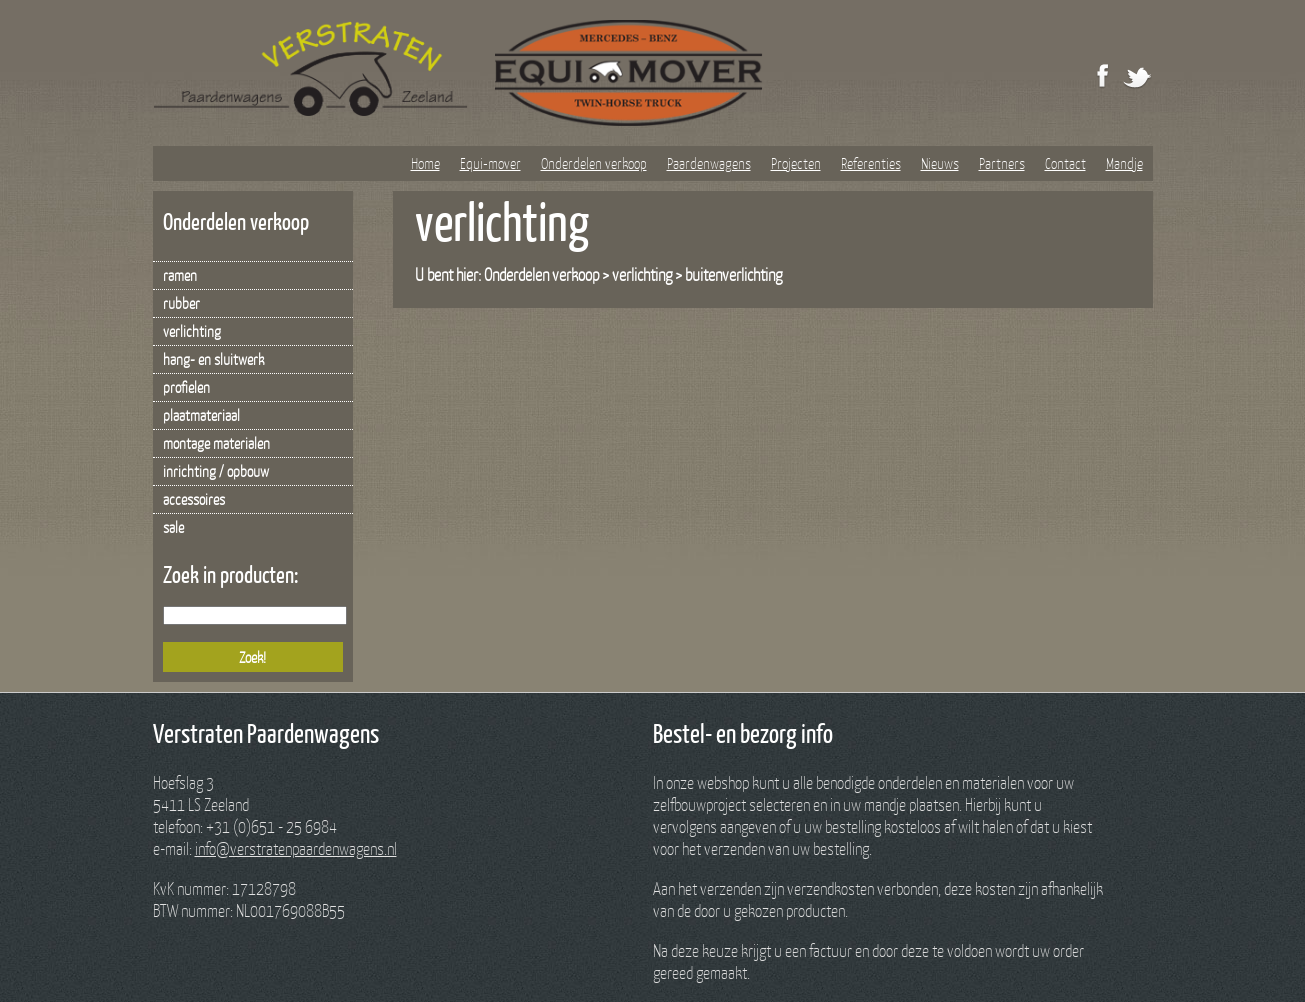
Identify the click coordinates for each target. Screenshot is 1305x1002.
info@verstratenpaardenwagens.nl (296, 848)
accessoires (194, 499)
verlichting (192, 331)
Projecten (796, 163)
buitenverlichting (733, 274)
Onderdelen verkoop (594, 163)
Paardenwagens (709, 163)
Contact (1065, 163)
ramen (180, 275)
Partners (1002, 163)
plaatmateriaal (201, 415)
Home (425, 163)
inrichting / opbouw (216, 471)
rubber (181, 303)
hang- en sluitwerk (213, 359)
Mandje (1124, 163)
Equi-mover (490, 163)
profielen (186, 387)
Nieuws (940, 163)
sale (173, 527)
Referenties (871, 163)
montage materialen (216, 443)
